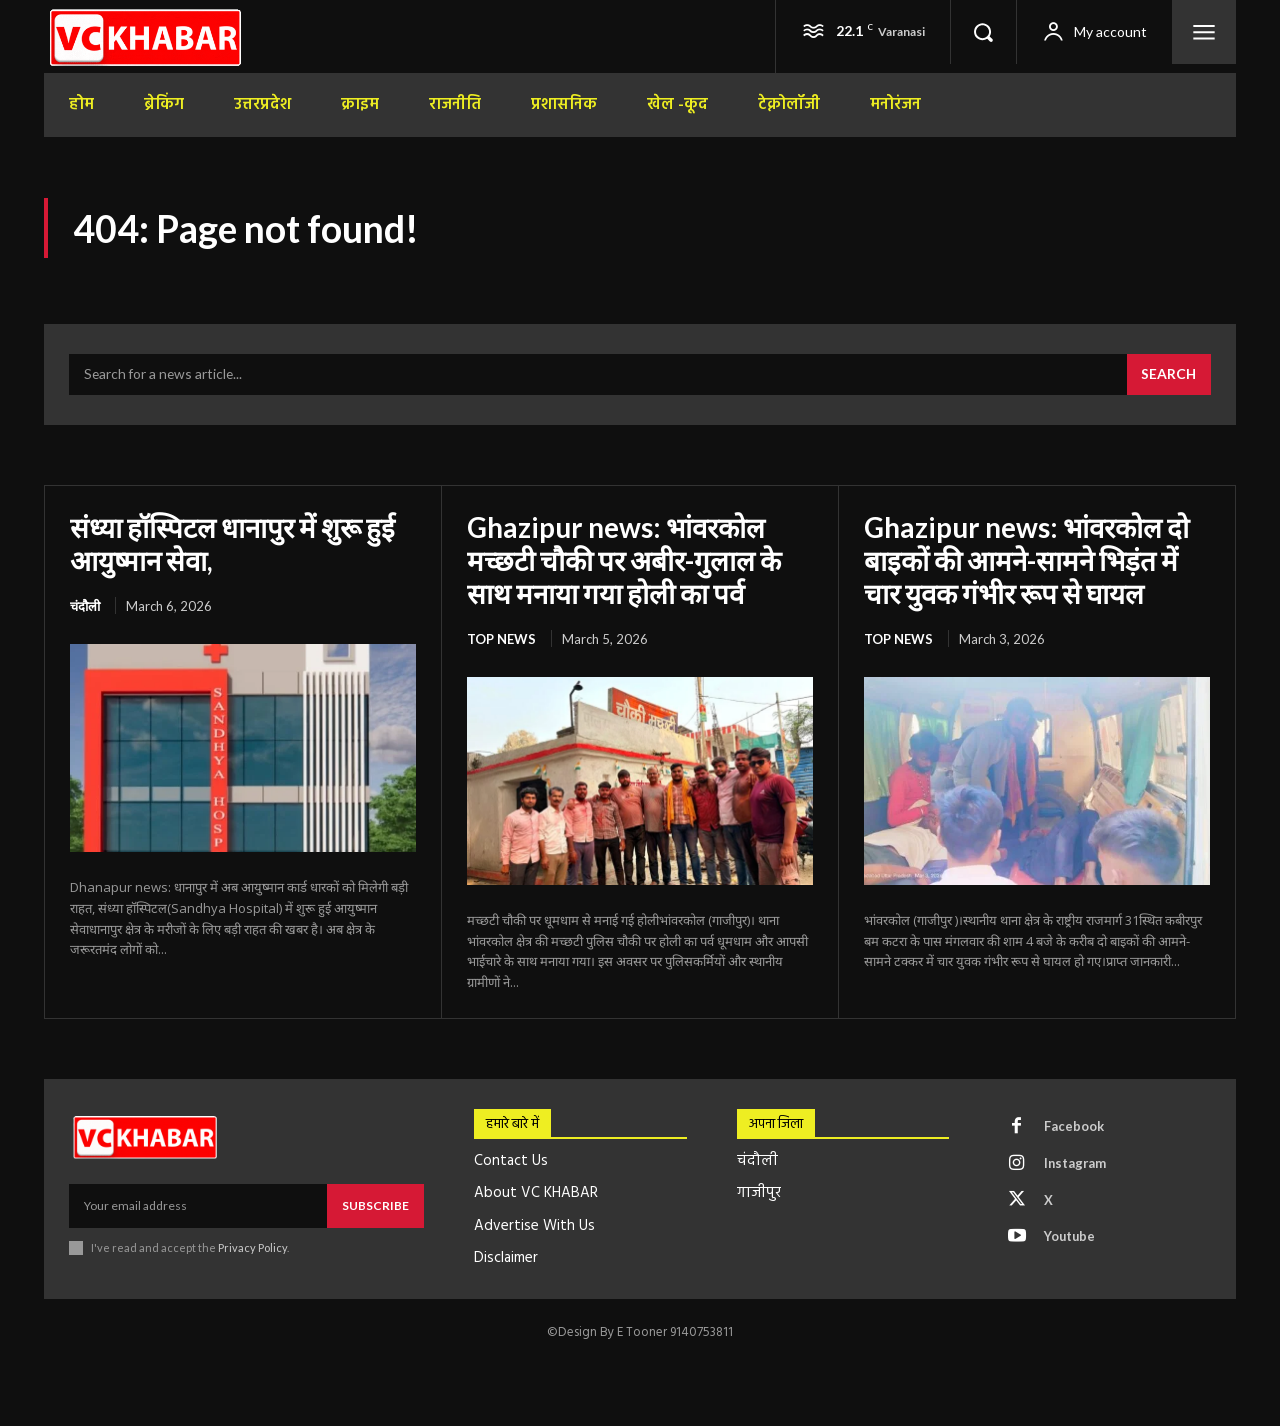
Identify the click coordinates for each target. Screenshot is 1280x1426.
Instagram (1077, 1163)
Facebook (1075, 1126)
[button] (983, 32)
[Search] (1168, 376)
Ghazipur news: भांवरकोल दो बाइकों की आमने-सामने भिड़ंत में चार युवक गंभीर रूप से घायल (1028, 560)
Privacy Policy (252, 1246)
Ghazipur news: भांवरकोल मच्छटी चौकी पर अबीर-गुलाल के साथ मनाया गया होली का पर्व (625, 560)
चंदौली (85, 606)
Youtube (1071, 1237)
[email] (198, 1205)
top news (501, 638)
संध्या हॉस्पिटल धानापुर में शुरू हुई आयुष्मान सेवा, (234, 544)
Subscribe (375, 1204)
